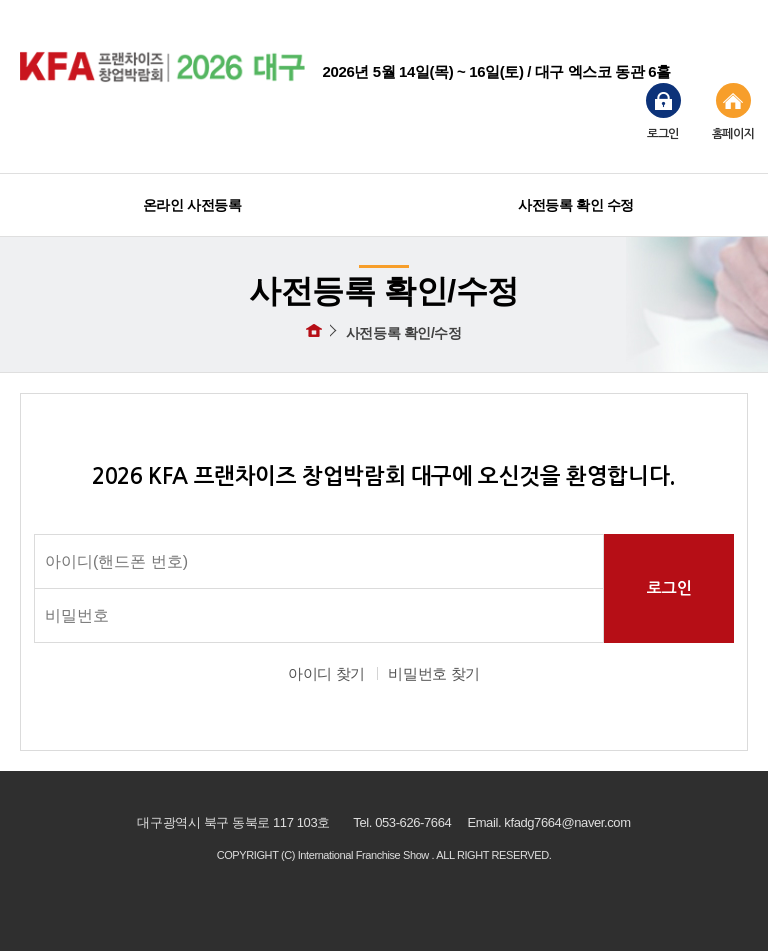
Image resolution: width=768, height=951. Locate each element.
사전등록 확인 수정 (576, 205)
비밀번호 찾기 (433, 673)
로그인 (663, 111)
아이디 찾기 (326, 673)
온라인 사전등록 (192, 205)
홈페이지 (733, 111)
